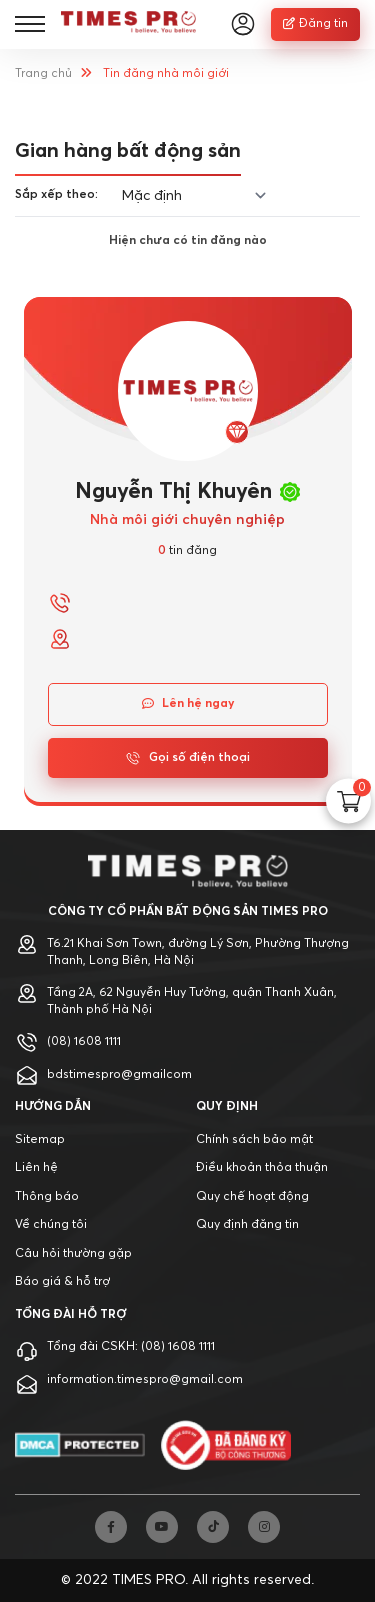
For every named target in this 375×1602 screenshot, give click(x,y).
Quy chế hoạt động (252, 1197)
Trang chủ (43, 74)
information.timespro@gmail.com (145, 1380)
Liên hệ (36, 1168)
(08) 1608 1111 (84, 1042)
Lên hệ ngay (188, 704)
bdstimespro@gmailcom (119, 1075)
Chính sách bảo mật (254, 1140)
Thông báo (47, 1197)
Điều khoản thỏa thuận (262, 1168)
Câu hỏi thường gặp (73, 1254)
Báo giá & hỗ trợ (62, 1282)
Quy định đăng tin (247, 1225)
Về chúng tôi (51, 1225)
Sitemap (40, 1140)
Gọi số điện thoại (187, 758)
